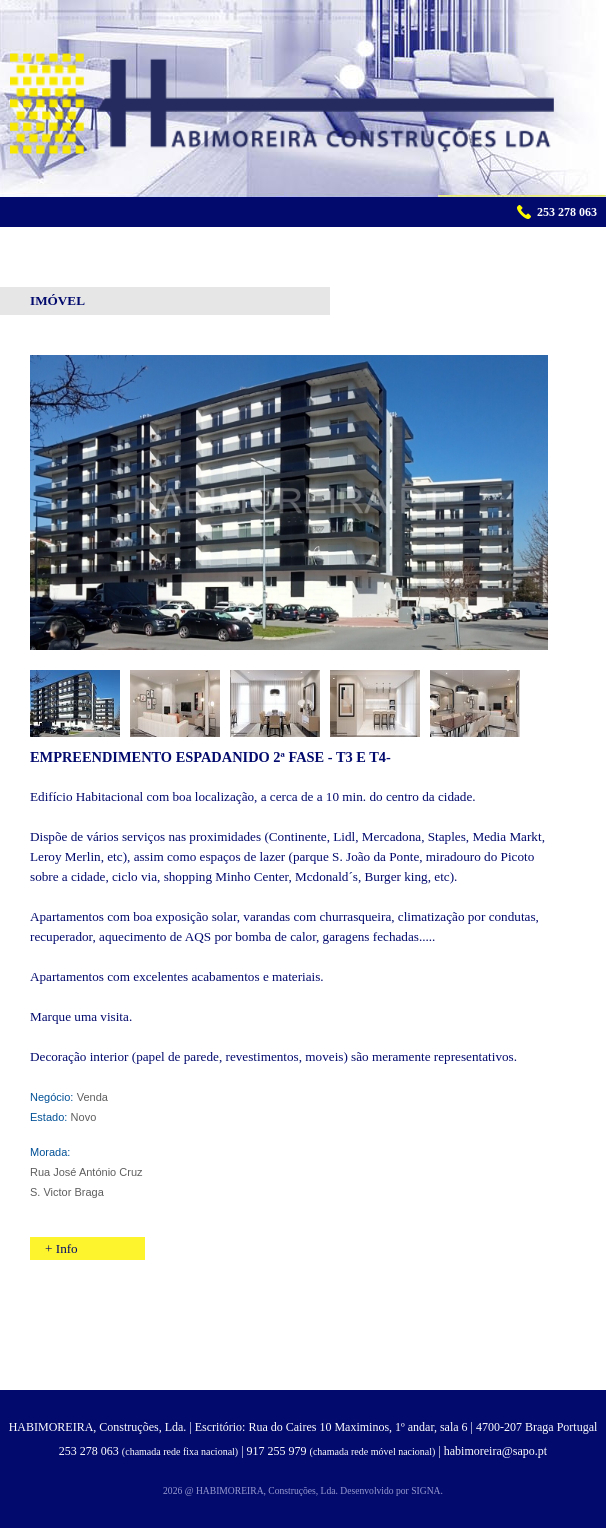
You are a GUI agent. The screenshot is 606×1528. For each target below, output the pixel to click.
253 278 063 (89, 1451)
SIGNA (425, 1490)
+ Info (61, 1248)
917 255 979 (277, 1451)
